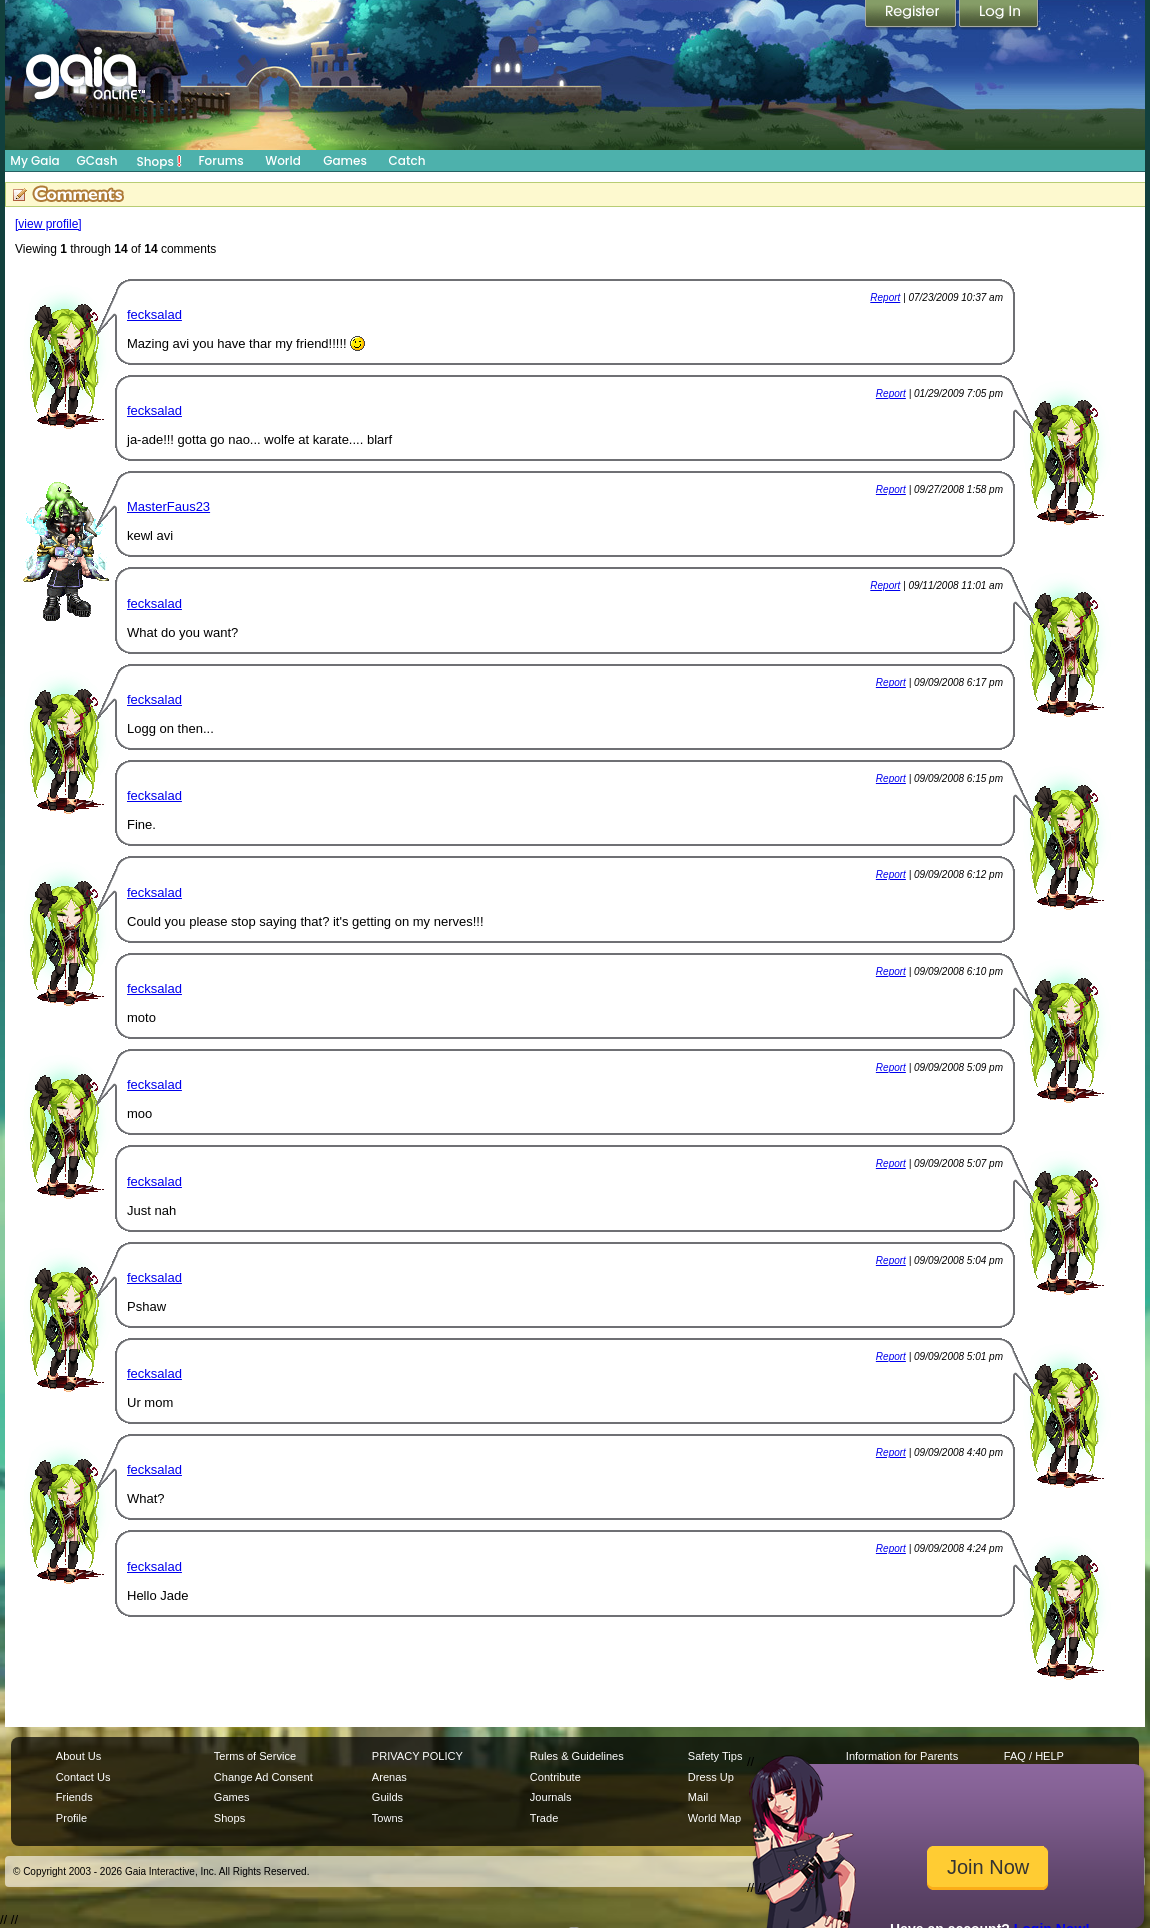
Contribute (555, 1777)
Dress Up (711, 1777)
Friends (74, 1797)
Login (999, 15)
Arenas (389, 1777)
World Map (714, 1818)
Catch (407, 160)
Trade (544, 1818)
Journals (551, 1797)
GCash (97, 160)
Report (885, 297)
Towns (387, 1818)
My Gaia (34, 160)
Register (912, 15)
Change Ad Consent (263, 1777)
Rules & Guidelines (577, 1756)
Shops (159, 161)
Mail (698, 1797)
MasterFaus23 (168, 506)
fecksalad (154, 314)
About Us (78, 1756)
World (283, 160)
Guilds (387, 1797)
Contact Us (83, 1777)
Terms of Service (255, 1756)
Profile (71, 1818)
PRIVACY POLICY (417, 1756)
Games (345, 160)
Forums (220, 160)
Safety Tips (715, 1756)
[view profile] (48, 224)
